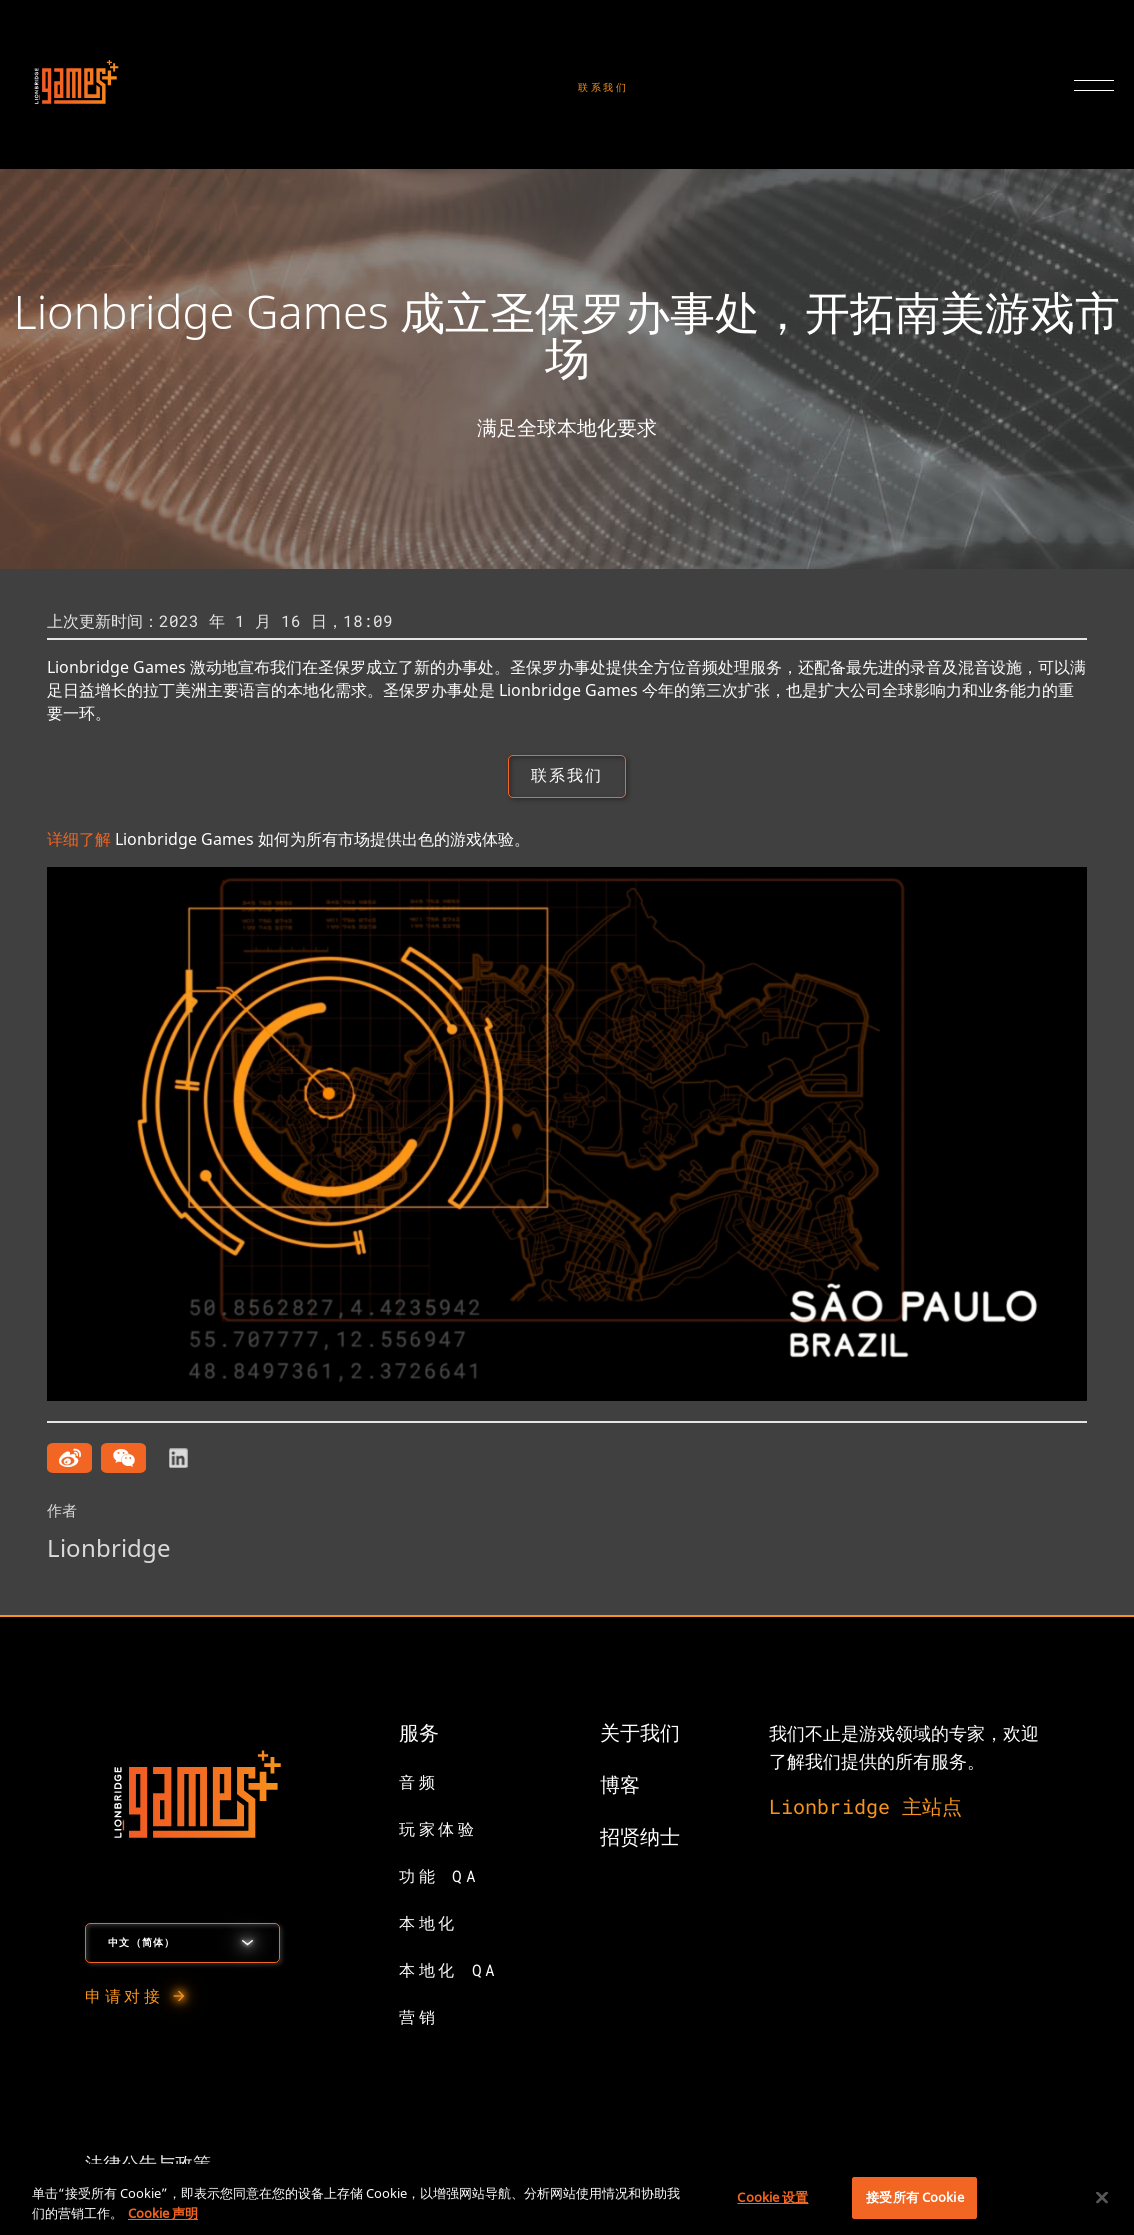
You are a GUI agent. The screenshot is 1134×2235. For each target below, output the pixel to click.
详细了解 (79, 841)
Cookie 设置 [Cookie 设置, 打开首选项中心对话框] (772, 2197)
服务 (419, 1734)
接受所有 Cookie (914, 2197)
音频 (418, 1783)
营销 (418, 2018)
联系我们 (603, 87)
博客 (620, 1786)
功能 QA (439, 1877)
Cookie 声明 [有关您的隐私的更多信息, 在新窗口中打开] (163, 2213)
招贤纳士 (640, 1838)
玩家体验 (438, 1830)
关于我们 (640, 1734)
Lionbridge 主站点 (865, 1808)
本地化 (428, 1924)
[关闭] (1102, 2197)
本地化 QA (449, 1971)
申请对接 (124, 1997)
